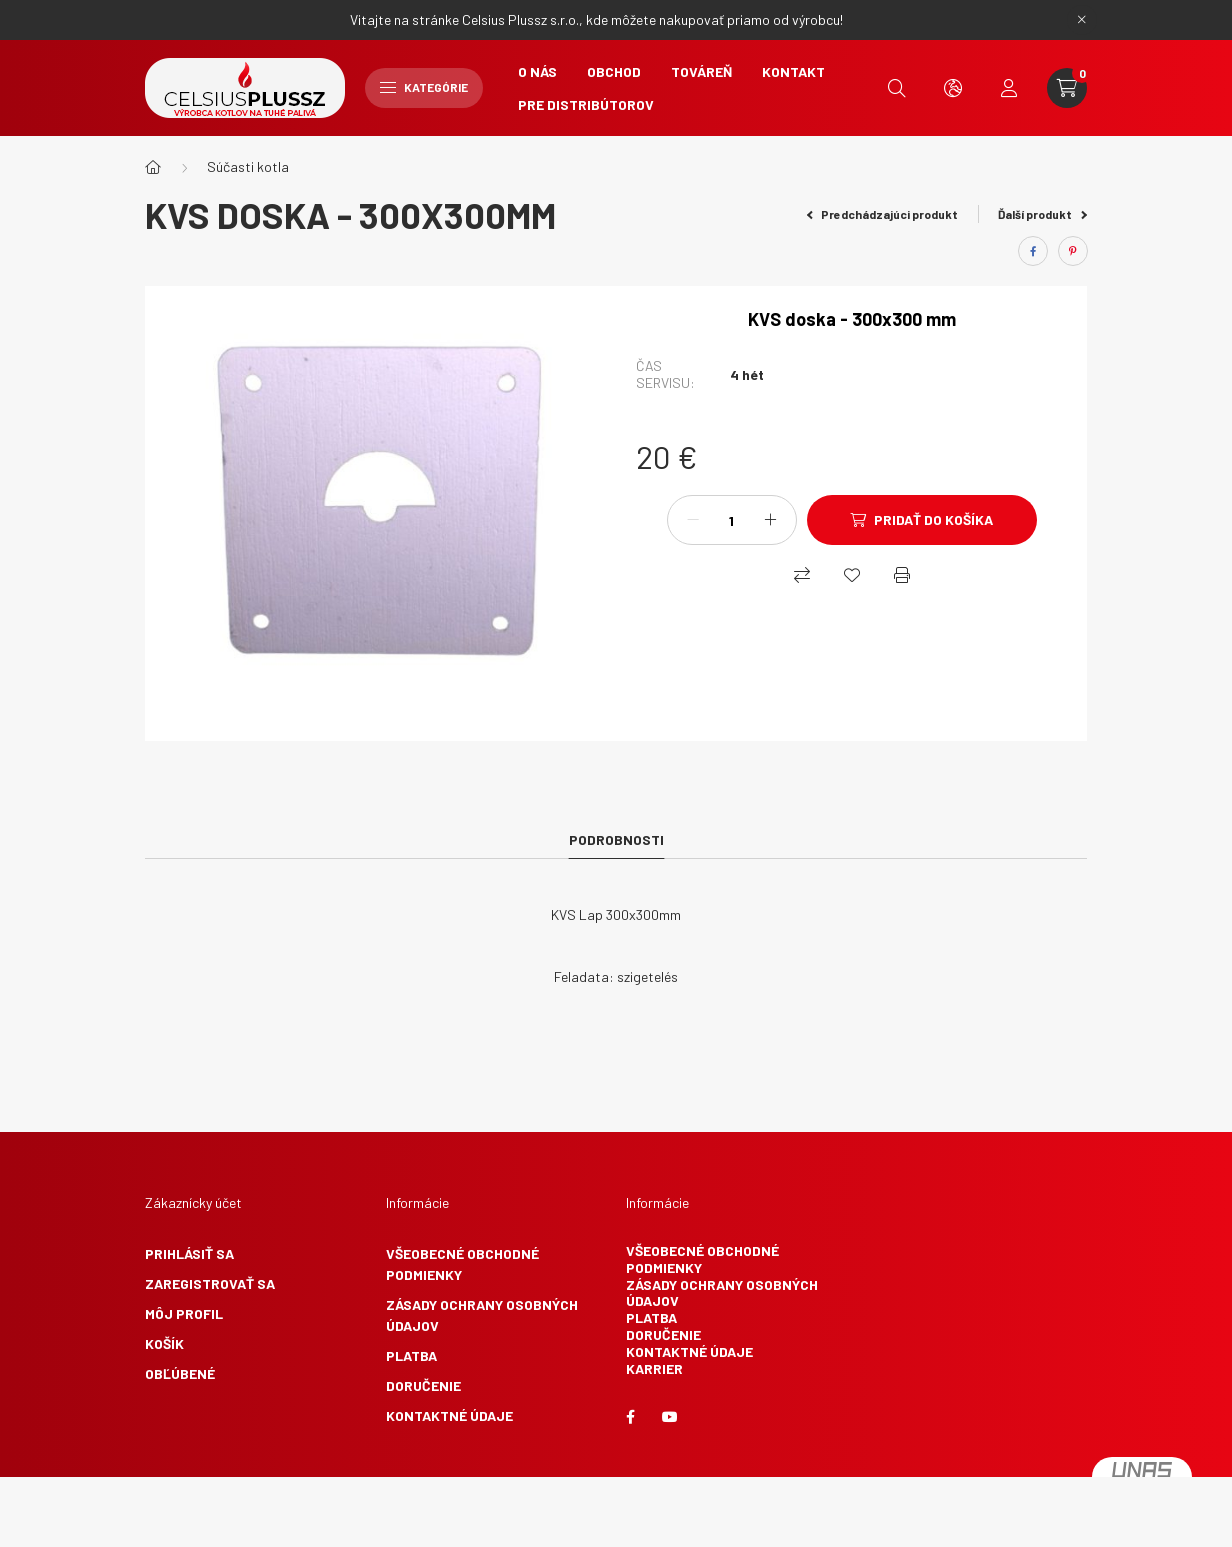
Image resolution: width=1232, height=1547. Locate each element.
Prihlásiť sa (189, 1253)
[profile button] (1009, 88)
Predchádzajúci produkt (883, 214)
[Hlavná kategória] (153, 167)
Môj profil (184, 1313)
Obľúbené (180, 1373)
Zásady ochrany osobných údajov (482, 1315)
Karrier (654, 1368)
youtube (670, 1417)
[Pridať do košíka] (922, 520)
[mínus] (693, 520)
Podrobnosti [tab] (616, 839)
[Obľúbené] (852, 575)
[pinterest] (1073, 251)
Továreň (701, 71)
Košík (164, 1343)
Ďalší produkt (1042, 214)
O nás (537, 71)
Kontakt (793, 71)
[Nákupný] (802, 575)
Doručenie (423, 1385)
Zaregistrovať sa (210, 1283)
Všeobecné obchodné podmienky (462, 1264)
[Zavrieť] (1082, 20)
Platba (411, 1355)
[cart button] (1067, 88)
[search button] (897, 88)
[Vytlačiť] (902, 575)
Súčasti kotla (248, 166)
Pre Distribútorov (586, 104)
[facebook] (1033, 251)
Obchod (614, 71)
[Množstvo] (732, 520)
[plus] (771, 520)
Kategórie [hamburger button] (424, 87)
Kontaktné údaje (449, 1415)
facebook (630, 1417)
